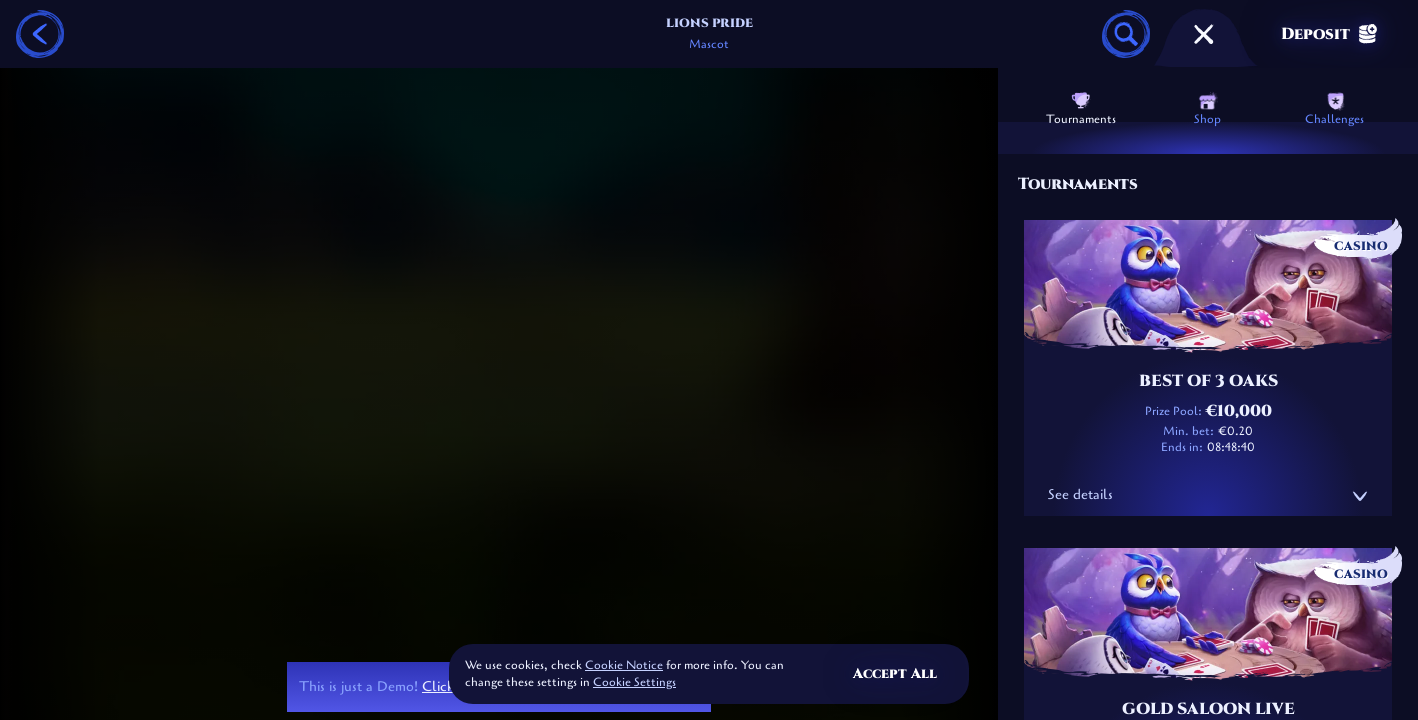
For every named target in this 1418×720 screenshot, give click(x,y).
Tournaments (1081, 109)
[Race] (1204, 34)
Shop (1207, 109)
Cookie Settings (634, 683)
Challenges (1334, 109)
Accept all (895, 673)
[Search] (1126, 34)
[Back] (40, 34)
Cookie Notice (624, 665)
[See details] (1360, 496)
